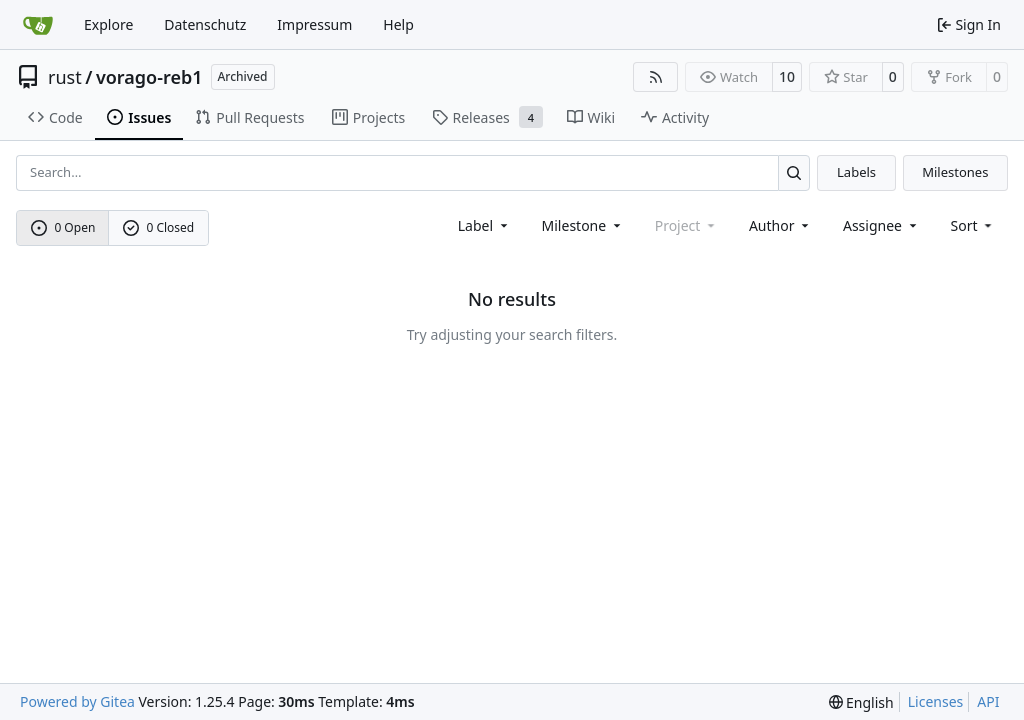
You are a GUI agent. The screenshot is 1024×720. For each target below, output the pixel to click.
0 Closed (159, 227)
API (988, 701)
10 (787, 76)
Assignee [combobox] (881, 225)
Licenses (936, 701)
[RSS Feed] (656, 77)
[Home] (38, 25)
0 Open (63, 227)
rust (65, 77)
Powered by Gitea (77, 701)
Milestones (955, 172)
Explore (108, 24)
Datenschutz (205, 24)
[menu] (973, 225)
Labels (856, 172)
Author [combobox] (780, 225)
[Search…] (794, 172)
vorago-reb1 (149, 77)
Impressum (314, 24)
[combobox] (484, 225)
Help (398, 24)
